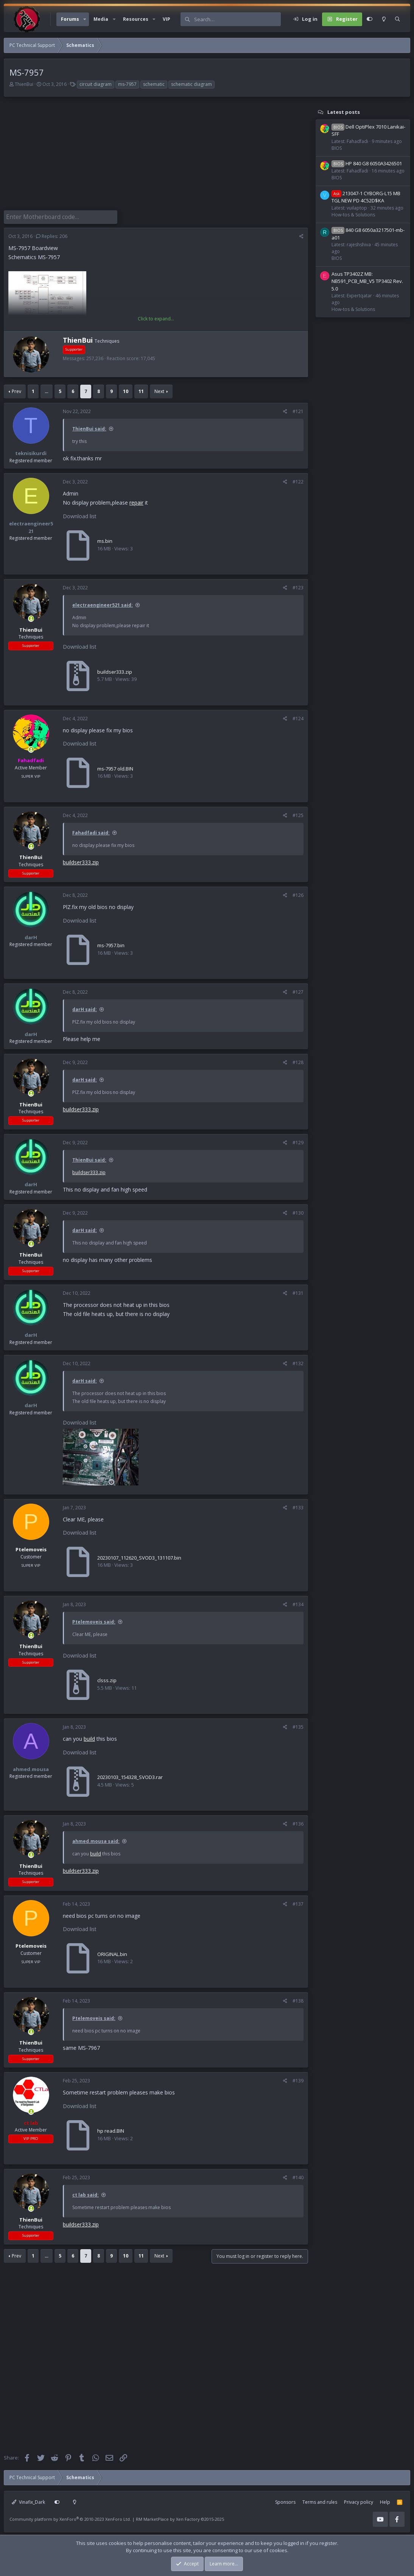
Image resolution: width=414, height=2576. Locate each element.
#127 (298, 990)
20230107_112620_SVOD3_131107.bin (139, 1555)
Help (385, 2500)
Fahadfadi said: (91, 831)
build (89, 1737)
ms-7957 (127, 84)
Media (100, 19)
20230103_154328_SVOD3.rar (130, 1775)
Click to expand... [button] (156, 317)
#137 (298, 1902)
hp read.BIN (110, 2129)
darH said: (84, 1008)
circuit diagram (95, 84)
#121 (298, 410)
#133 (298, 1505)
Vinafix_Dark (28, 2500)
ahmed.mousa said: (96, 1839)
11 (141, 390)
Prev (16, 390)
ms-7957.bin (111, 943)
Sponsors (285, 2500)
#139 (298, 2079)
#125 (298, 814)
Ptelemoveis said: (93, 1620)
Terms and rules (319, 2500)
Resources (135, 19)
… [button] (46, 390)
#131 (298, 1291)
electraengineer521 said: (102, 603)
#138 (298, 1999)
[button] (85, 19)
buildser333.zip (114, 670)
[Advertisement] (154, 157)
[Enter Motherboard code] (60, 216)
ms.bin (104, 539)
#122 (298, 480)
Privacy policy (358, 2500)
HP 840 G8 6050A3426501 (367, 163)
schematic (154, 84)
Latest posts (343, 112)
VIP (166, 19)
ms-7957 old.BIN (115, 767)
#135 (298, 1725)
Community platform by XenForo (70, 2517)
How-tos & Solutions (353, 214)
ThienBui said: (89, 427)
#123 (298, 586)
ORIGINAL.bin (112, 1952)
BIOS (337, 148)
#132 (298, 1361)
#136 (298, 1822)
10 (125, 390)
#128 (298, 1061)
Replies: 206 (51, 234)
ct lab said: (85, 2193)
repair (136, 501)
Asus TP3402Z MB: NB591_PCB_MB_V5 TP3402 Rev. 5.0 (367, 281)
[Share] (301, 234)
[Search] (237, 19)
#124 (298, 717)
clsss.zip (107, 1678)
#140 (298, 2176)
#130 (298, 1211)
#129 (298, 1141)
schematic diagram (191, 84)
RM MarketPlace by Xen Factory (180, 2517)
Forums (70, 19)
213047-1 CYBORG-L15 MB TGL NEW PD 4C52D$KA (366, 197)
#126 (298, 893)
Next (159, 390)
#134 (298, 1602)
